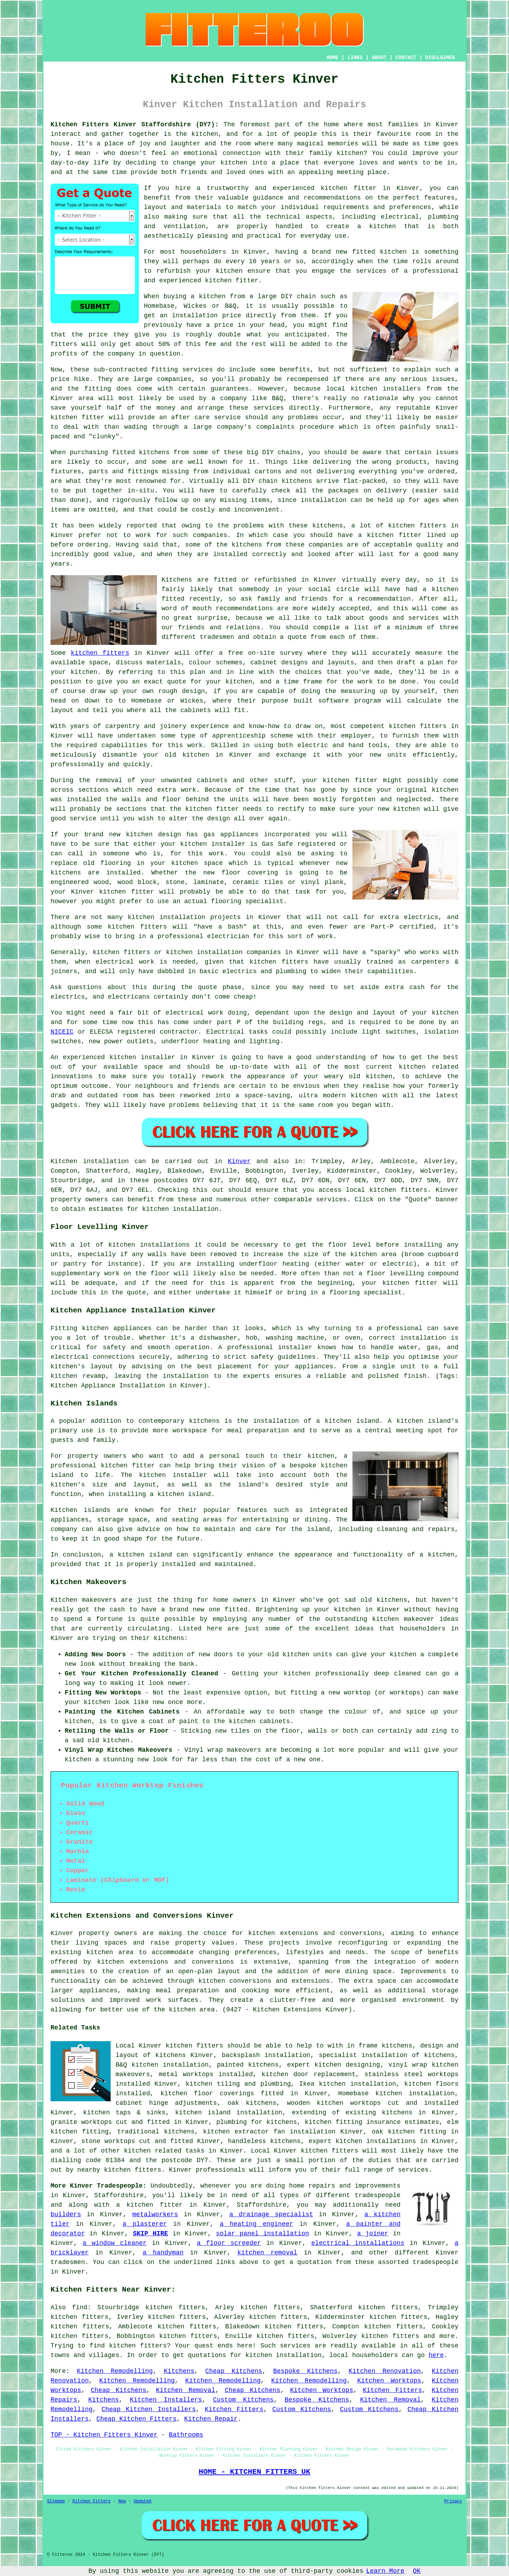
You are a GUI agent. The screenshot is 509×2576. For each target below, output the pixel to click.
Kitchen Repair (211, 2418)
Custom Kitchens (243, 2399)
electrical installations (357, 2243)
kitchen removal (267, 2252)
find (79, 2307)
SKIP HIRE (150, 2233)
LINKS (354, 57)
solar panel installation (262, 2233)
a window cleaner (115, 2243)
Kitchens (179, 2371)
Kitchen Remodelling (115, 2371)
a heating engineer (256, 2224)
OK (417, 2571)
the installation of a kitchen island (308, 1421)
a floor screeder (229, 2243)
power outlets (128, 1041)
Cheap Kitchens (233, 2371)
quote (176, 681)
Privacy (453, 2501)
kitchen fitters (100, 653)
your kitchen (223, 162)
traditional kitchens (156, 2131)
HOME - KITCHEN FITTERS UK (254, 2471)
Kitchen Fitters (392, 2390)
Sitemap (56, 2501)
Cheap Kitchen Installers (148, 2409)
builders (66, 2214)
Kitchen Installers (166, 2399)
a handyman (162, 2252)
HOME (333, 57)
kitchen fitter (348, 188)
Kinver (239, 1161)
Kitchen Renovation (385, 2371)
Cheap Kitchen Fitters (136, 2418)
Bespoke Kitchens (305, 2371)
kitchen (195, 754)
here (436, 2355)
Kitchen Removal (185, 2390)
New (122, 2501)
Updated (142, 2501)
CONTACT (406, 57)
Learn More (385, 2571)
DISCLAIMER (440, 57)
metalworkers (155, 2214)
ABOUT (379, 57)
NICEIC (62, 1031)
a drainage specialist (271, 2214)
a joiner (372, 2233)
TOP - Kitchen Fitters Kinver (104, 2434)
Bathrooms (186, 2434)
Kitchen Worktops (389, 2380)
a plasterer (145, 2224)
